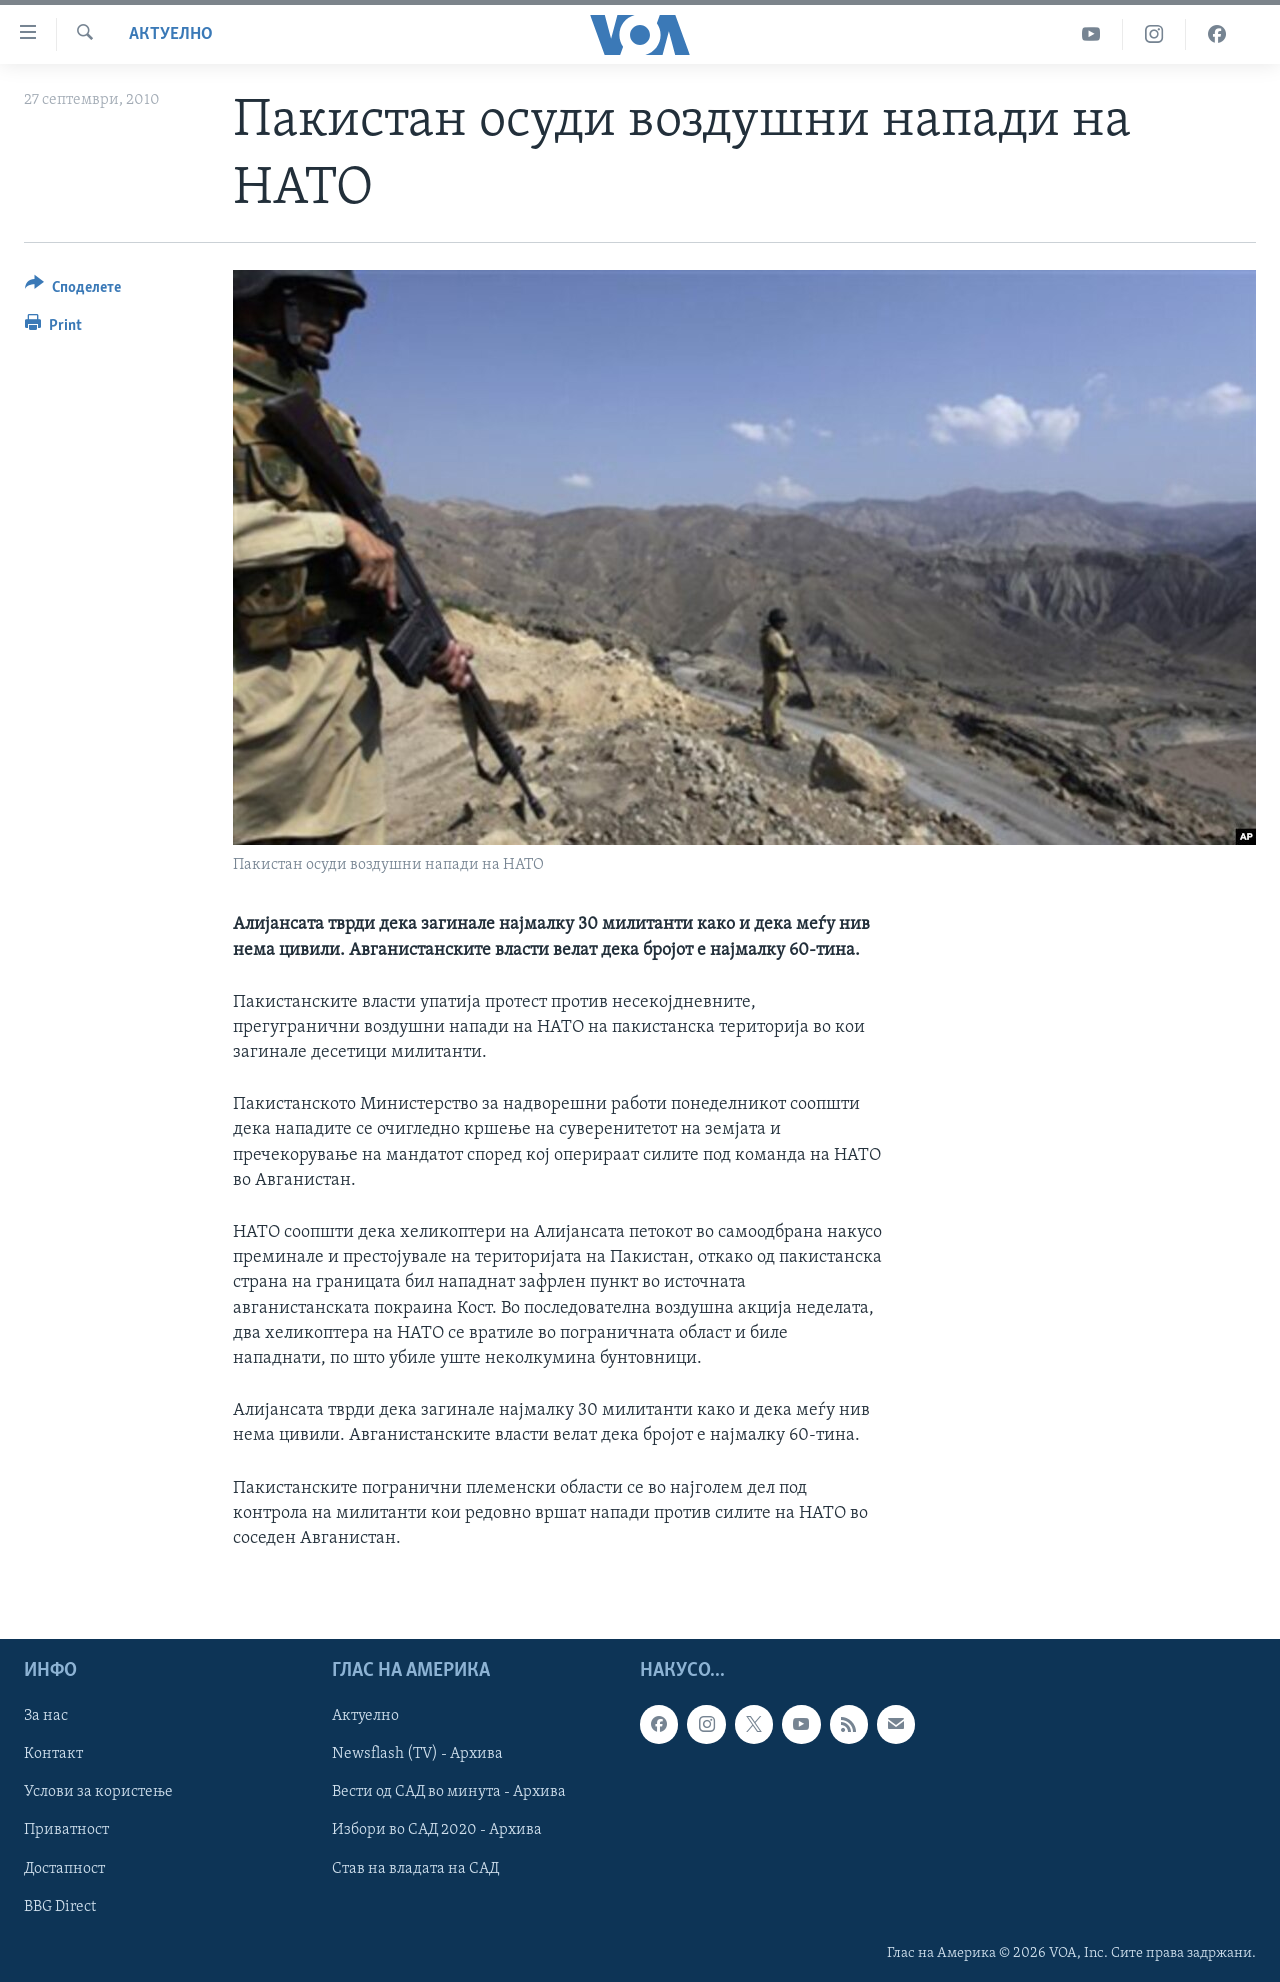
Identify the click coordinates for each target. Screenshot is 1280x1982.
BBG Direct (60, 1907)
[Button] (73, 290)
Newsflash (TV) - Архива (417, 1754)
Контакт (53, 1754)
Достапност (64, 1869)
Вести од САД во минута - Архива (449, 1793)
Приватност (66, 1831)
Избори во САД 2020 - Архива (437, 1831)
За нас (46, 1716)
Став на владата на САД (415, 1869)
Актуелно (171, 34)
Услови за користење (98, 1793)
